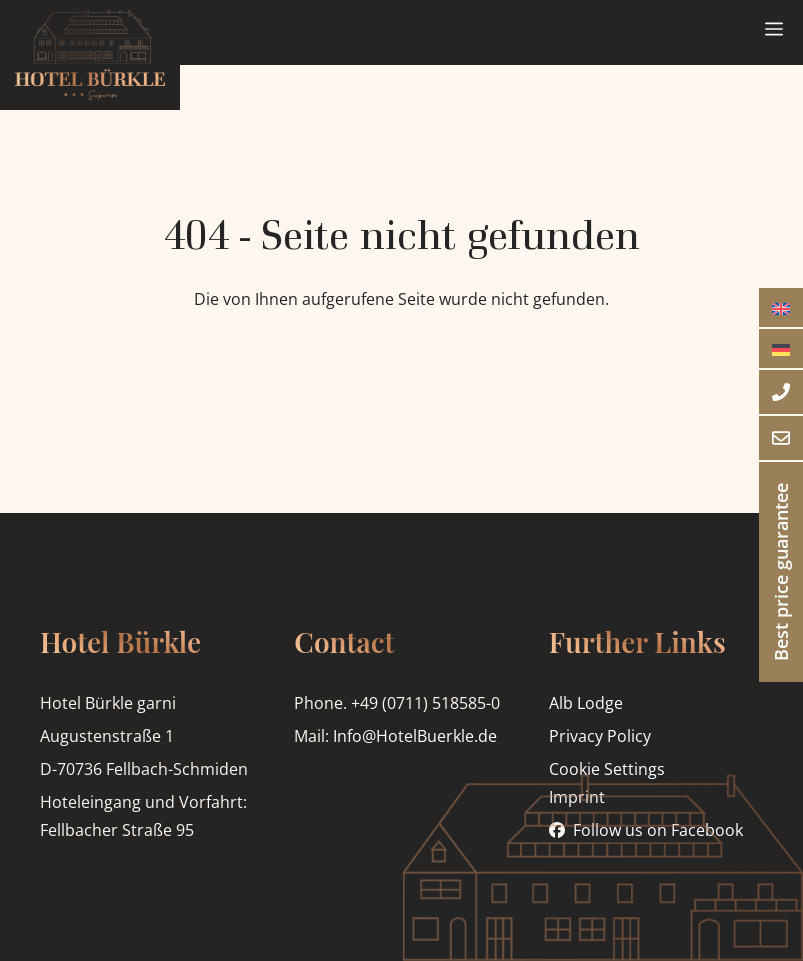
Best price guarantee (781, 572)
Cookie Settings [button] (607, 769)
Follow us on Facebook (658, 830)
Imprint (577, 797)
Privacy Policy (600, 736)
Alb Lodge (586, 703)
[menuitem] (781, 307)
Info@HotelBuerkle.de (415, 736)
